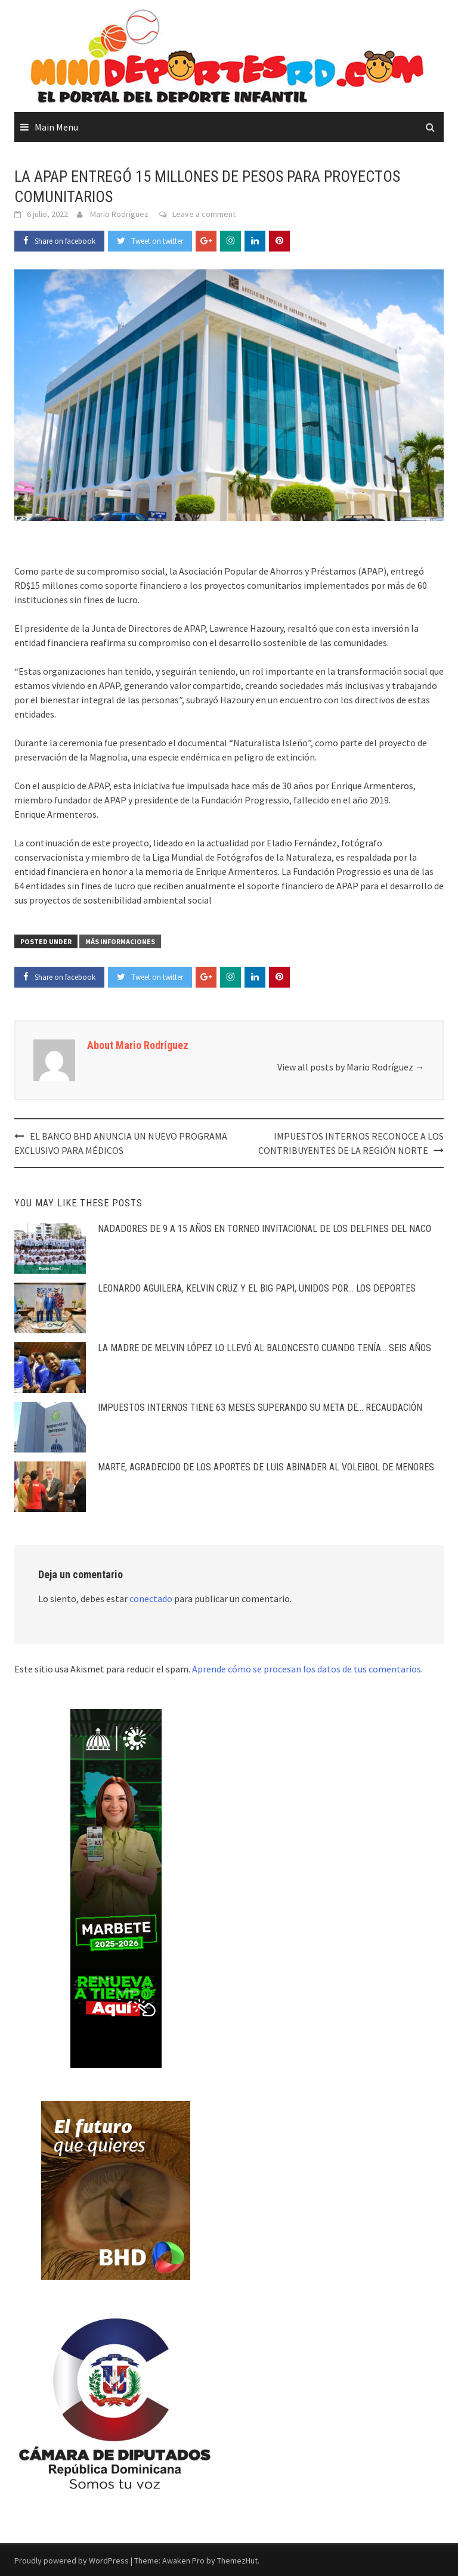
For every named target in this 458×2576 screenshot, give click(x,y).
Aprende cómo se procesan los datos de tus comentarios (306, 1669)
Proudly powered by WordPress (71, 2560)
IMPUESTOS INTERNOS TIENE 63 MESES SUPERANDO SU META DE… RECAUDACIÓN (260, 1407)
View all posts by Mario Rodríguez (351, 1067)
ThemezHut (237, 2560)
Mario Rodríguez (119, 214)
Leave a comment (204, 214)
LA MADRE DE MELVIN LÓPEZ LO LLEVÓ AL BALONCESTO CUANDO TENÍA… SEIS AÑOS (264, 1348)
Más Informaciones (120, 941)
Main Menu (56, 127)
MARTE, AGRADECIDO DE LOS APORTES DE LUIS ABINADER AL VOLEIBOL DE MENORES (266, 1467)
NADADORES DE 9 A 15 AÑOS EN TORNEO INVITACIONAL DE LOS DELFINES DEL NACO (264, 1228)
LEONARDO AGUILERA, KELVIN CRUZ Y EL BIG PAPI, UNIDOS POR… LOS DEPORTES (257, 1288)
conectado (150, 1598)
